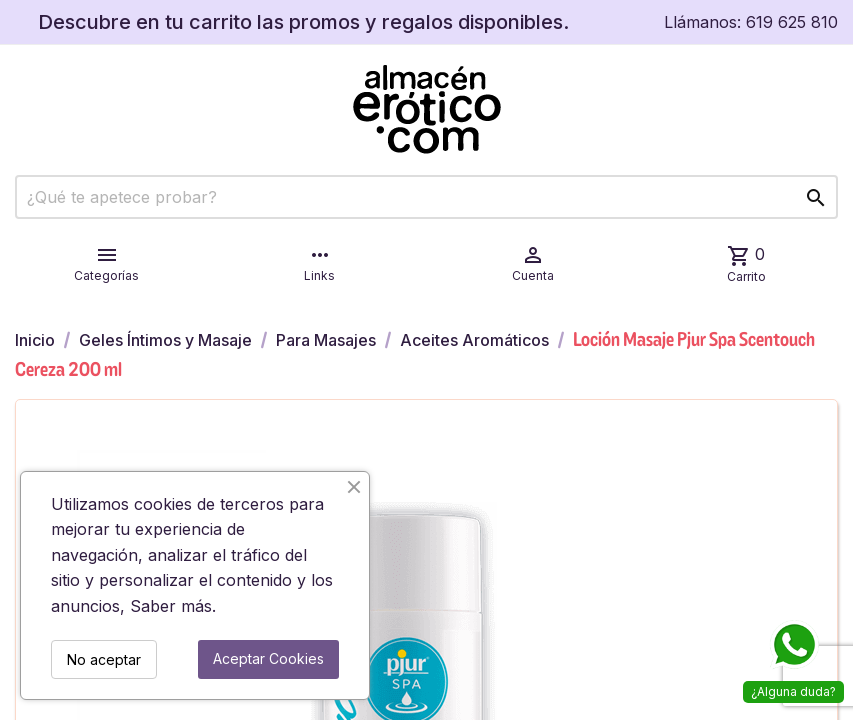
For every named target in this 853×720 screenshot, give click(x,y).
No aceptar (104, 659)
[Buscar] (426, 197)
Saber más (171, 606)
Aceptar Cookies (268, 658)
